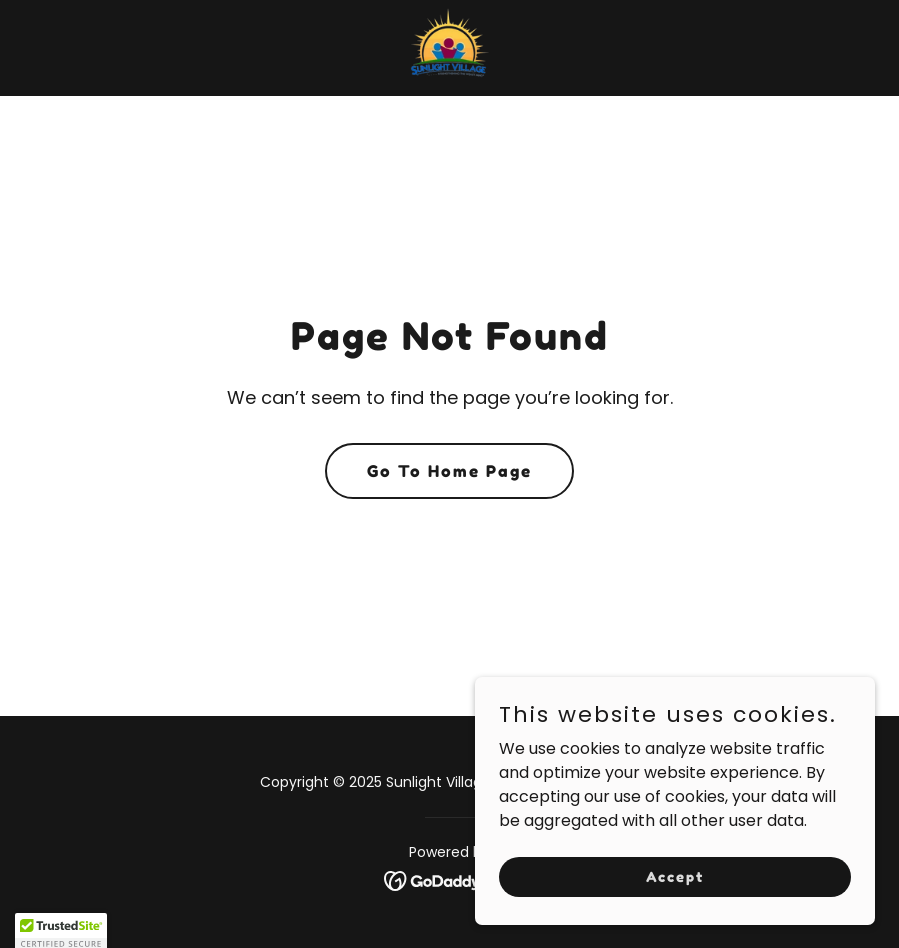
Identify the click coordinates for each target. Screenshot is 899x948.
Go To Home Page (449, 471)
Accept (675, 876)
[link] (450, 48)
